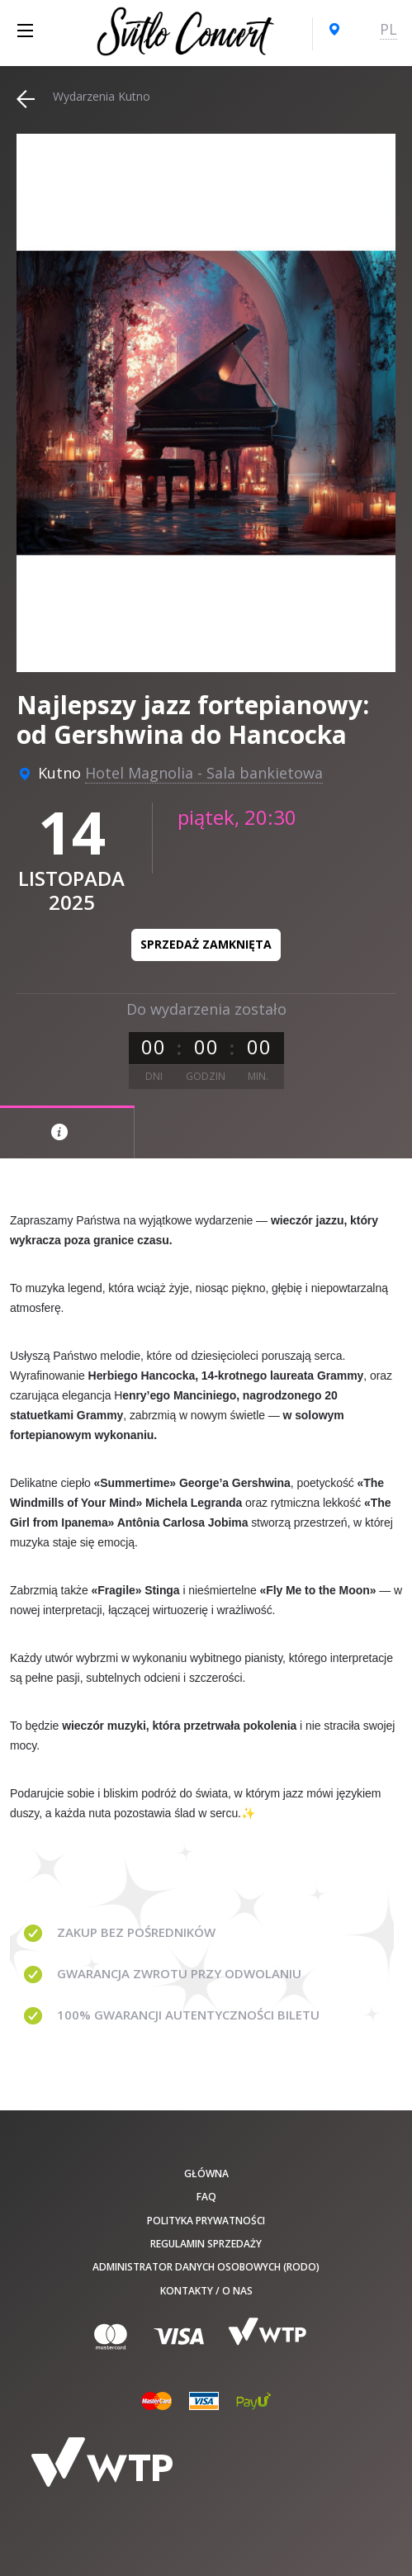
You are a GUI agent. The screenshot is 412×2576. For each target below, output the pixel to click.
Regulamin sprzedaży (206, 2244)
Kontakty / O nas (206, 2291)
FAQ (206, 2197)
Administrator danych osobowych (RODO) (206, 2267)
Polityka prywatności (206, 2221)
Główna (206, 2173)
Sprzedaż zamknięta (206, 944)
